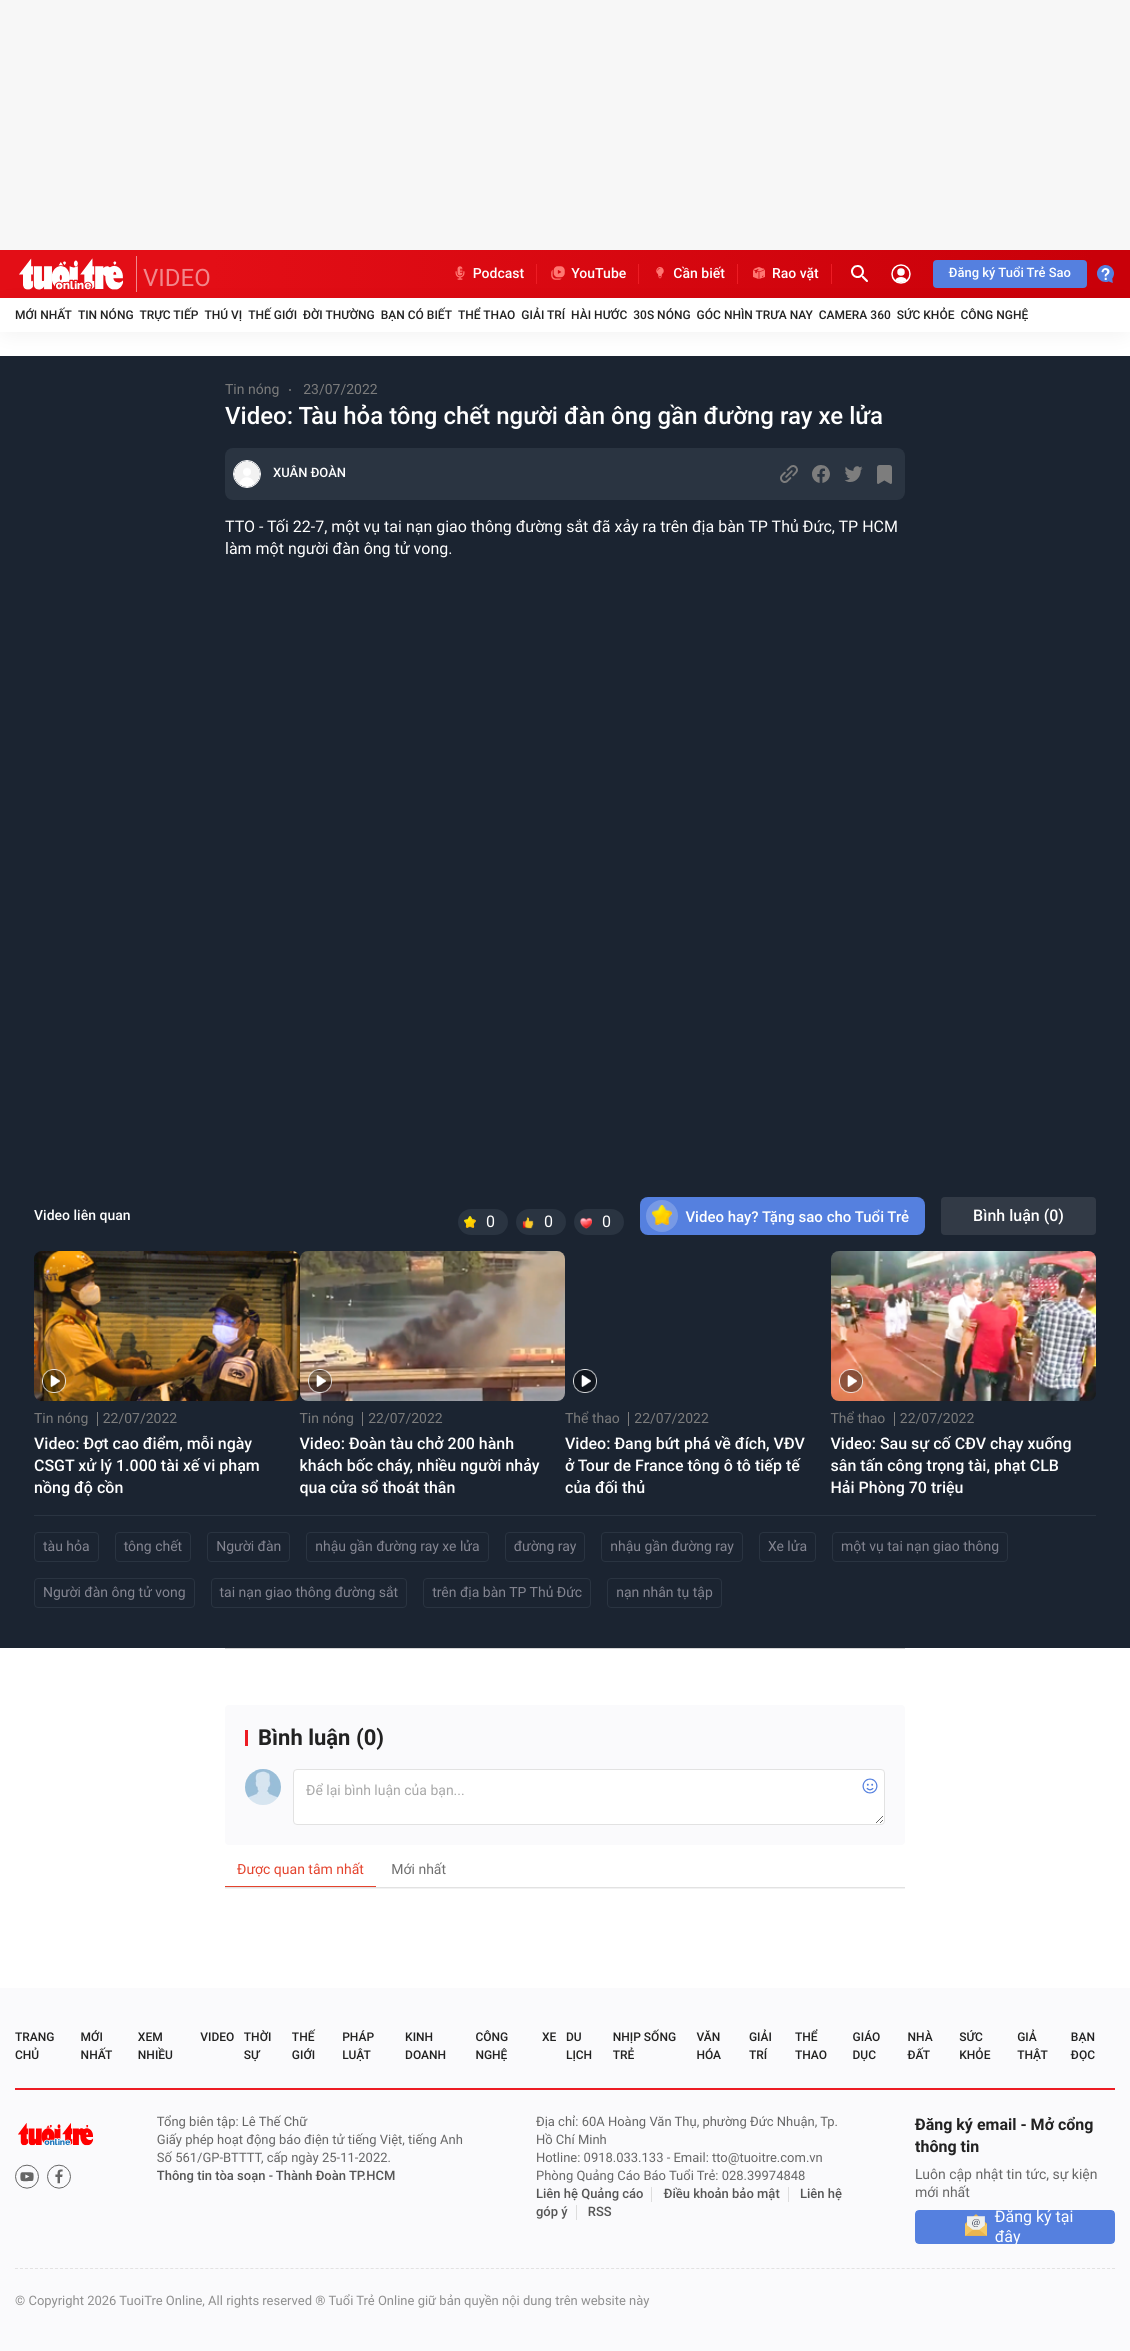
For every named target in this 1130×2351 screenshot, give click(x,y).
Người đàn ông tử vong (114, 1593)
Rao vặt (784, 274)
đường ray (545, 1547)
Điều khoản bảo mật (722, 2194)
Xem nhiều (155, 2046)
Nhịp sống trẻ (644, 2046)
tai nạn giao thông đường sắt (309, 1593)
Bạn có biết (416, 315)
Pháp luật (358, 2046)
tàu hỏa (66, 1547)
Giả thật (1032, 2046)
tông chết (153, 1547)
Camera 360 (855, 315)
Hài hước (599, 315)
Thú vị (223, 315)
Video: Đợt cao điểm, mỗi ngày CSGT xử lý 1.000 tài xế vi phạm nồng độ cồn (147, 1465)
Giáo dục (867, 2046)
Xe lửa (787, 1547)
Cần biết (688, 274)
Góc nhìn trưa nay (755, 315)
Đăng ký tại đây (1034, 2227)
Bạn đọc (1083, 2046)
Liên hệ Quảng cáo (590, 2194)
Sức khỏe (926, 315)
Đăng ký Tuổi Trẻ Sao (1010, 273)
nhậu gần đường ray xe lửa (397, 1547)
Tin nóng (106, 315)
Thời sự (258, 2046)
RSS (600, 2212)
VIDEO (177, 278)
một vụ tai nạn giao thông (920, 1547)
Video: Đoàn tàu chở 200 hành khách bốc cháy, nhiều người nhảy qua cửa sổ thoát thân (420, 1465)
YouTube (587, 274)
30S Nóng (661, 315)
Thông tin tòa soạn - (216, 2176)
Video (217, 2037)
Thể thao (486, 315)
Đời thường (339, 315)
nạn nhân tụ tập (664, 1593)
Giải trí (543, 315)
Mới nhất (43, 315)
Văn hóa (708, 2046)
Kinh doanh (425, 2046)
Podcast (488, 274)
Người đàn (248, 1547)
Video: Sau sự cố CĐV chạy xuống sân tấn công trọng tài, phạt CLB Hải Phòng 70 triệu (951, 1465)
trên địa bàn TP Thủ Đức (507, 1593)
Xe (549, 2037)
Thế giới (272, 315)
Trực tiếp (169, 315)
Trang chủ (34, 2046)
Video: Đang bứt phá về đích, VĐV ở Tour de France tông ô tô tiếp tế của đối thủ (685, 1465)
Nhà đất (919, 2046)
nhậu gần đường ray (672, 1547)
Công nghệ (994, 315)
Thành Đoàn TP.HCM (335, 2176)
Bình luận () (1018, 1215)
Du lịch (579, 2046)
